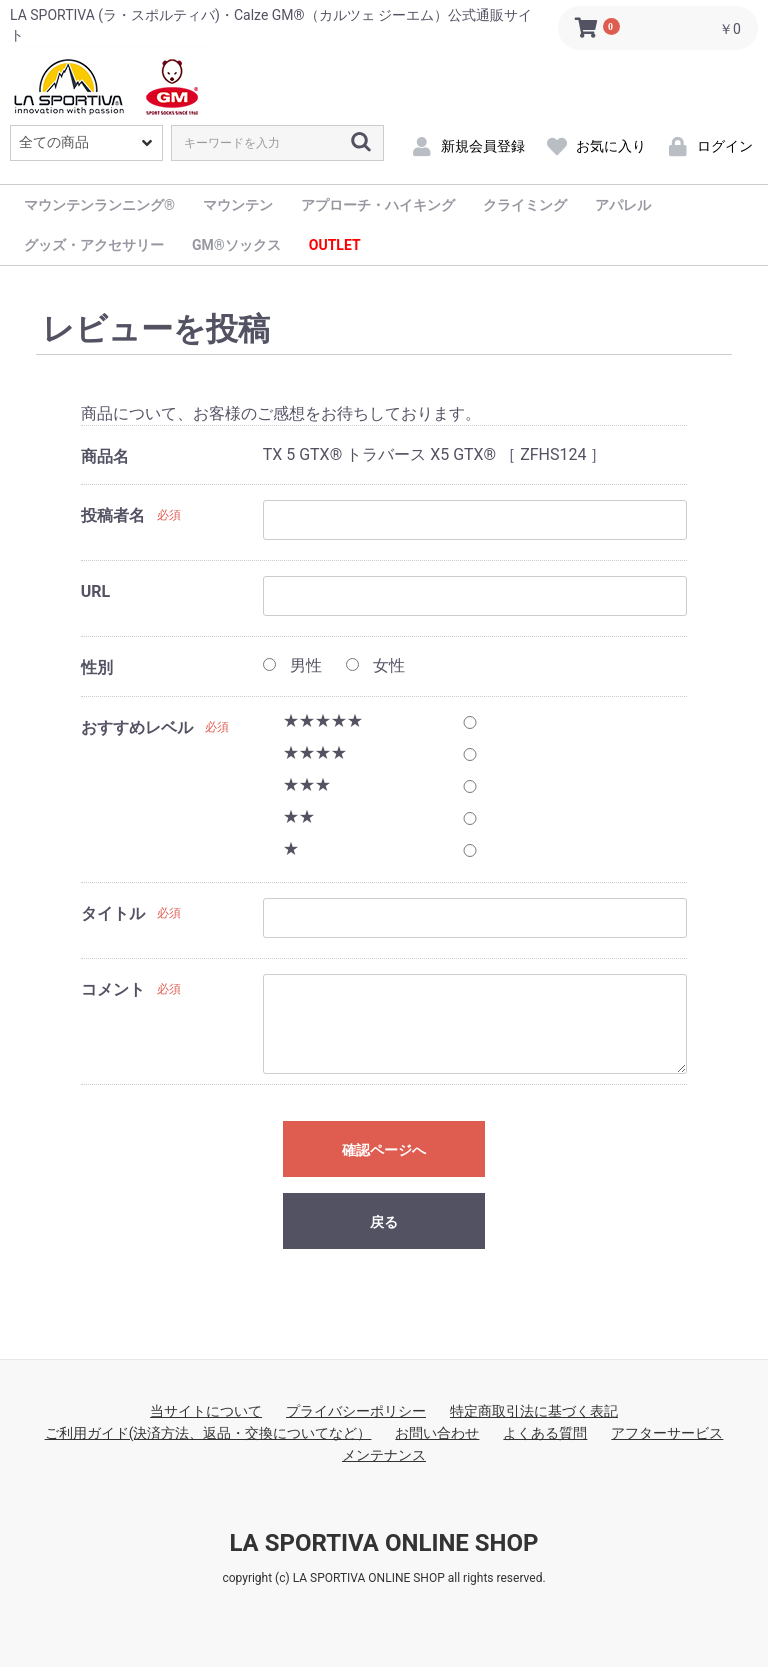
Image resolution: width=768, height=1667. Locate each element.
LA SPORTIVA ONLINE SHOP (383, 1543)
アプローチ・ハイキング (378, 205)
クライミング (525, 205)
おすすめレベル (137, 727)
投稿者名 (113, 515)
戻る (384, 1222)
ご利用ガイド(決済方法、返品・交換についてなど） (208, 1433)
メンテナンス (384, 1455)
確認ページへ (384, 1150)
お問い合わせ (437, 1433)
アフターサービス (667, 1433)
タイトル (113, 913)
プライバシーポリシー (356, 1411)
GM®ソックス (236, 245)
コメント (113, 989)
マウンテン (238, 205)
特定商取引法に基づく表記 (534, 1411)
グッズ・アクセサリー (94, 245)
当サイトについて (206, 1411)
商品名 (105, 456)
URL (95, 591)
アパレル (623, 205)
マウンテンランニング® (99, 205)
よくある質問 (545, 1433)
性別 (97, 667)
